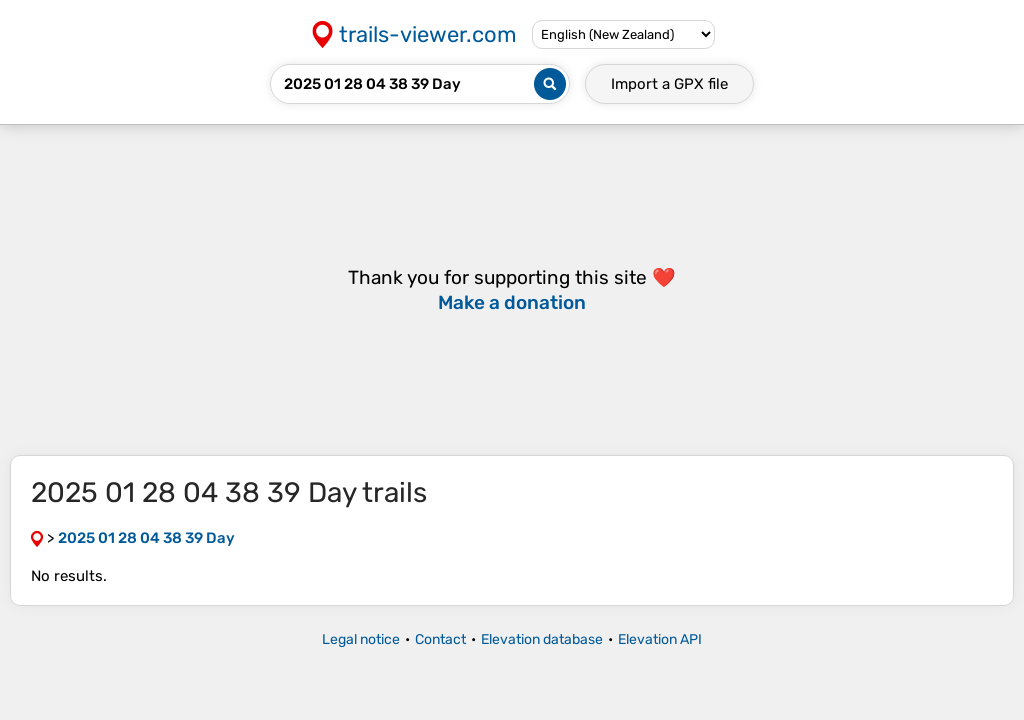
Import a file (669, 84)
